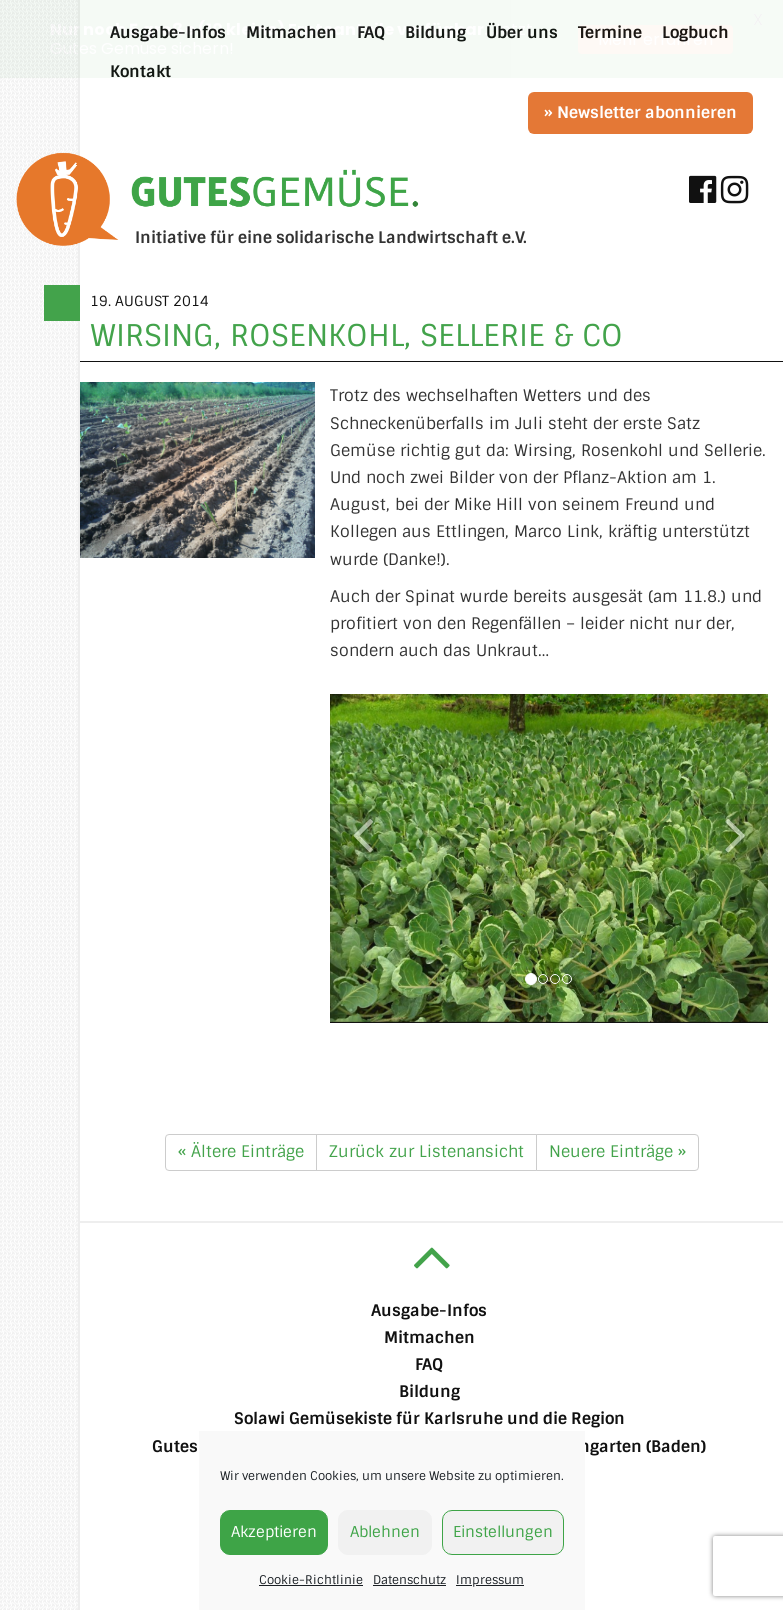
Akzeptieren (274, 1532)
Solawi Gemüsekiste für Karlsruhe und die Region (429, 1418)
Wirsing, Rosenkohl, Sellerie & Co (356, 335)
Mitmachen (429, 1337)
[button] (363, 913)
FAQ (429, 1364)
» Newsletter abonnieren (640, 112)
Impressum (490, 1580)
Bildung (429, 1391)
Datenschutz (409, 1580)
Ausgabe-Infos (429, 1309)
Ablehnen (385, 1532)
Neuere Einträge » (617, 1150)
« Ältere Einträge (241, 1150)
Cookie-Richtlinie (311, 1580)
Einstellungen (503, 1532)
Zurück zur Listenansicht (426, 1150)
